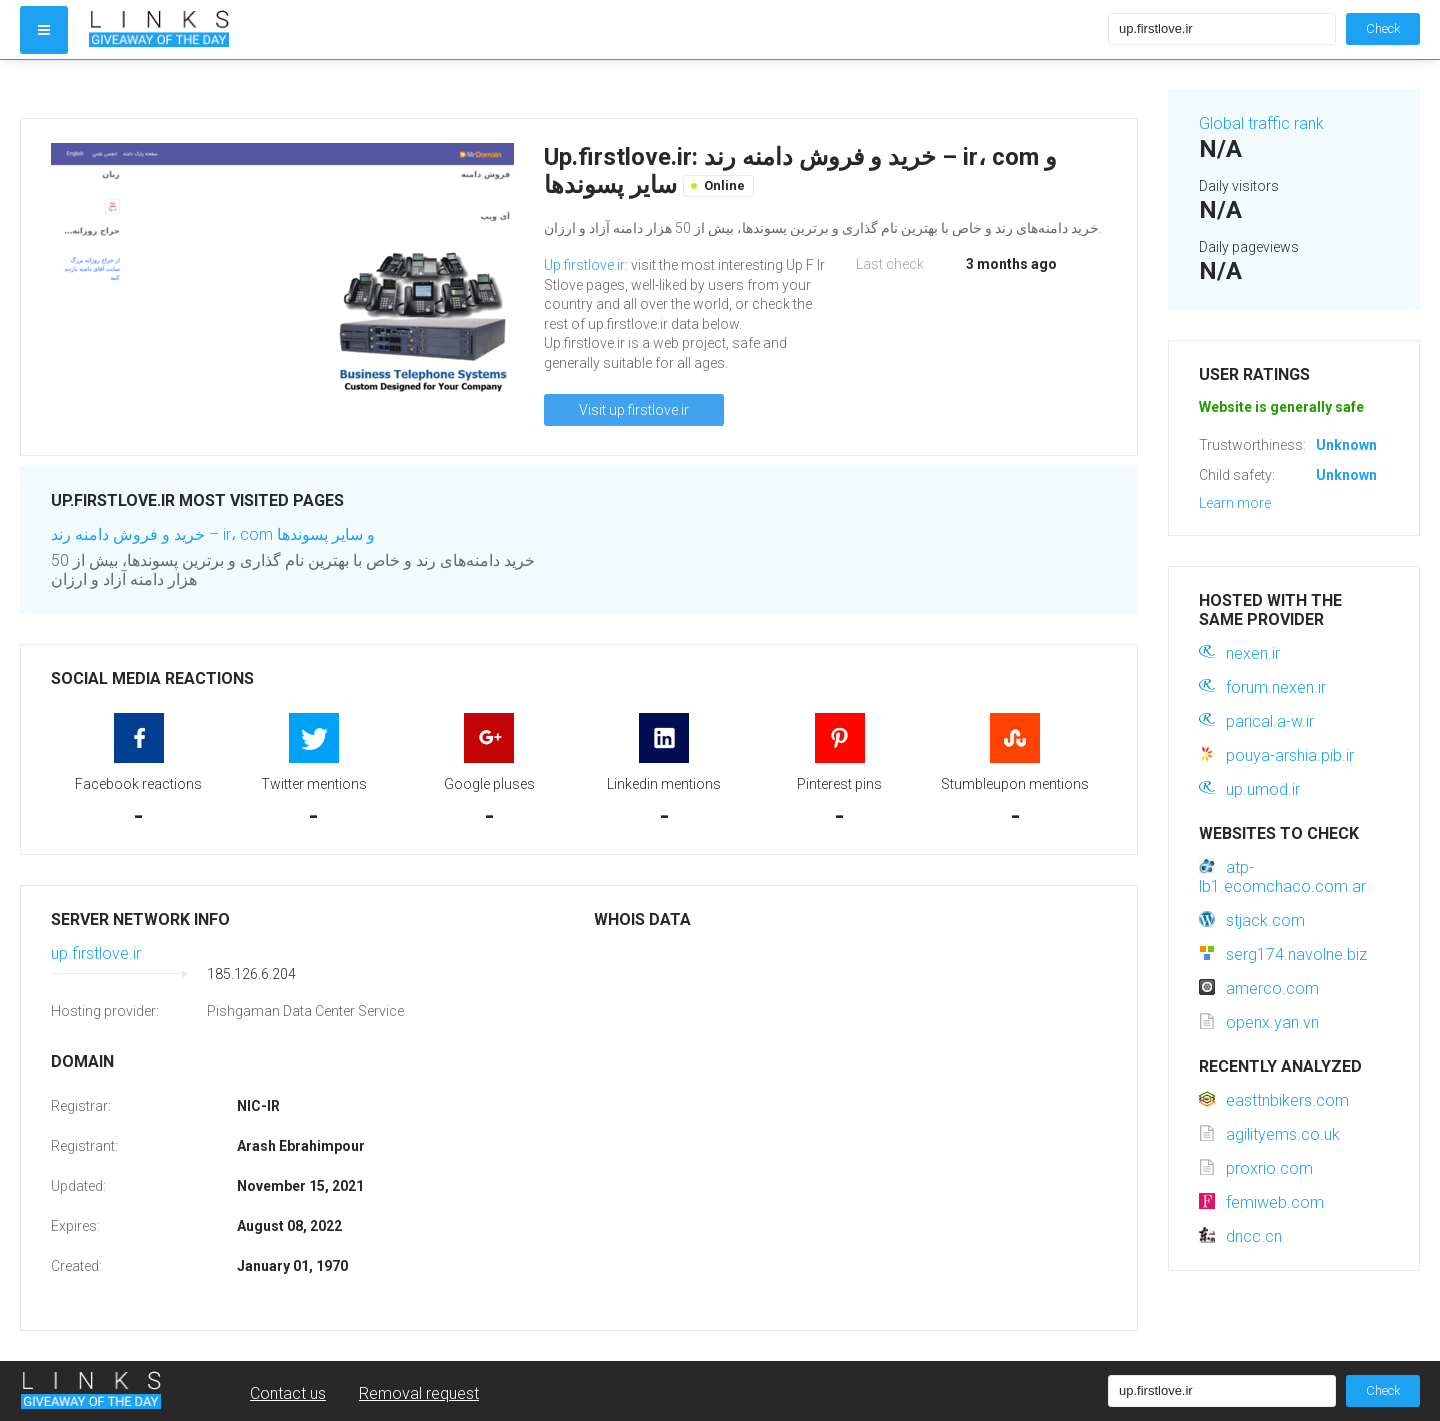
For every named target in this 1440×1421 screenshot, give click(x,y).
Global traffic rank (1261, 123)
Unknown (1346, 445)
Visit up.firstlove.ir (634, 410)
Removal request (419, 1393)
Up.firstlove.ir (584, 265)
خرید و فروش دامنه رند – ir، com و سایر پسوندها (213, 534)
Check (1383, 28)
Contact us (288, 1393)
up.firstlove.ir (96, 953)
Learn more (1235, 503)
